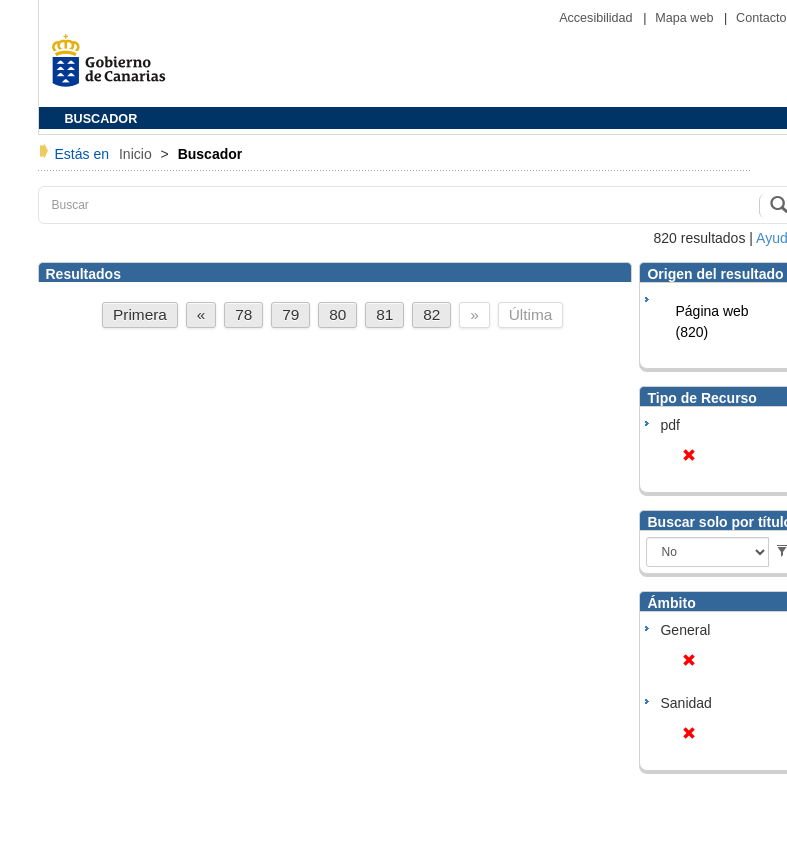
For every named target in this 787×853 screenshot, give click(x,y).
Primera (140, 314)
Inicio (137, 154)
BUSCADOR (101, 119)
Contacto (761, 18)
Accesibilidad (597, 18)
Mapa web (686, 18)
